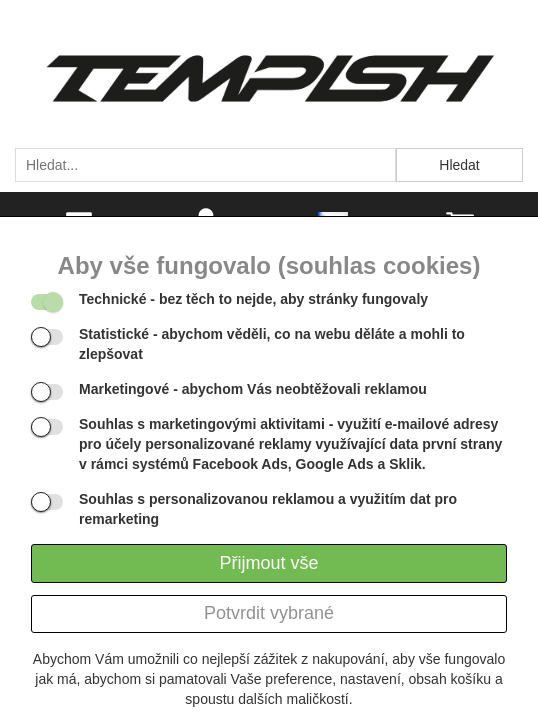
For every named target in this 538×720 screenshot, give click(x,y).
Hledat (459, 165)
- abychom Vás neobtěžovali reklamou (253, 389)
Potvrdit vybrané (269, 613)
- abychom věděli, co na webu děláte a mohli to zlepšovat (272, 344)
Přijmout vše (268, 563)
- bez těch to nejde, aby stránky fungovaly (253, 299)
